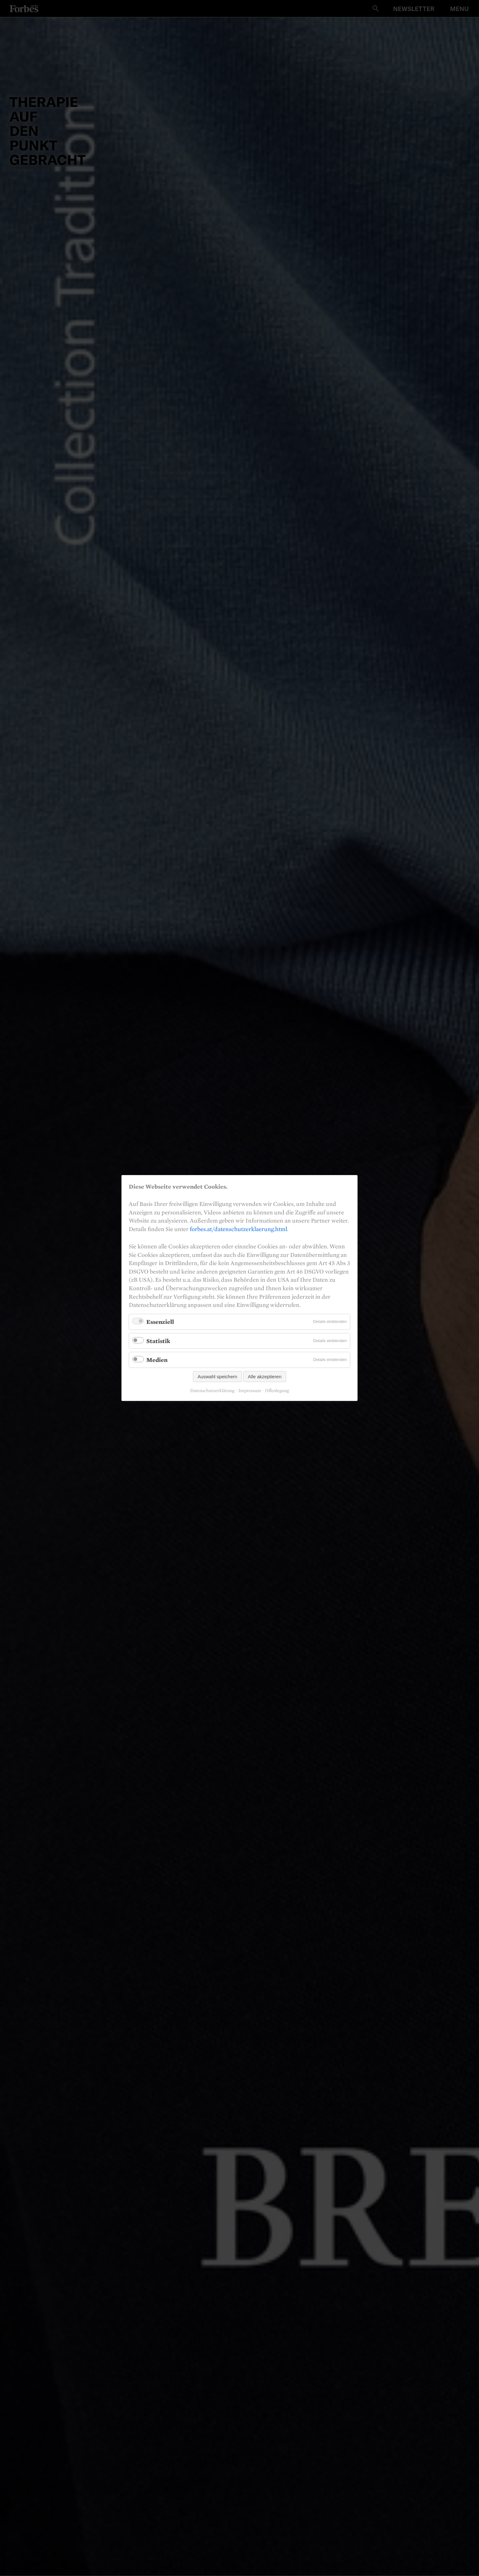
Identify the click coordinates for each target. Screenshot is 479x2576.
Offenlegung (277, 1390)
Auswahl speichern (217, 1376)
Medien (156, 1359)
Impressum (249, 1390)
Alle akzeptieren (265, 1376)
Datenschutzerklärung (212, 1390)
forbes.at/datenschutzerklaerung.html (238, 1229)
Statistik (158, 1340)
